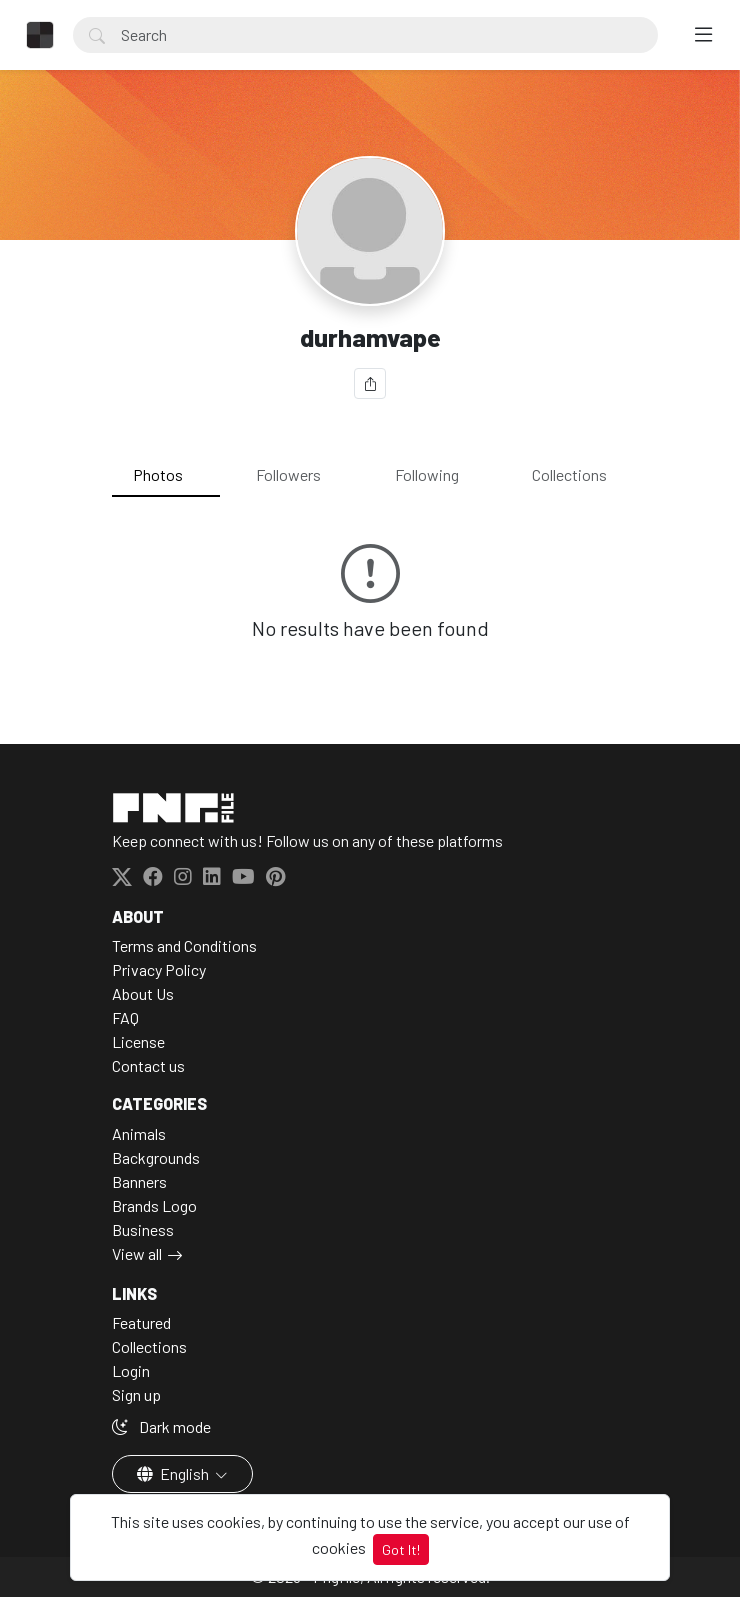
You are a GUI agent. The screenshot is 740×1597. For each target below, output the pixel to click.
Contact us (148, 1065)
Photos (158, 474)
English (174, 1473)
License (138, 1041)
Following (427, 474)
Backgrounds (156, 1157)
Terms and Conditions (184, 945)
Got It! (401, 1549)
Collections (569, 474)
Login (131, 1370)
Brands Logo (154, 1205)
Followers (288, 474)
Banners (139, 1181)
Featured (141, 1322)
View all (137, 1253)
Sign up (136, 1394)
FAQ (125, 1017)
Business (143, 1229)
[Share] (370, 383)
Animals (139, 1133)
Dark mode (161, 1426)
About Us (143, 993)
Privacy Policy (159, 969)
